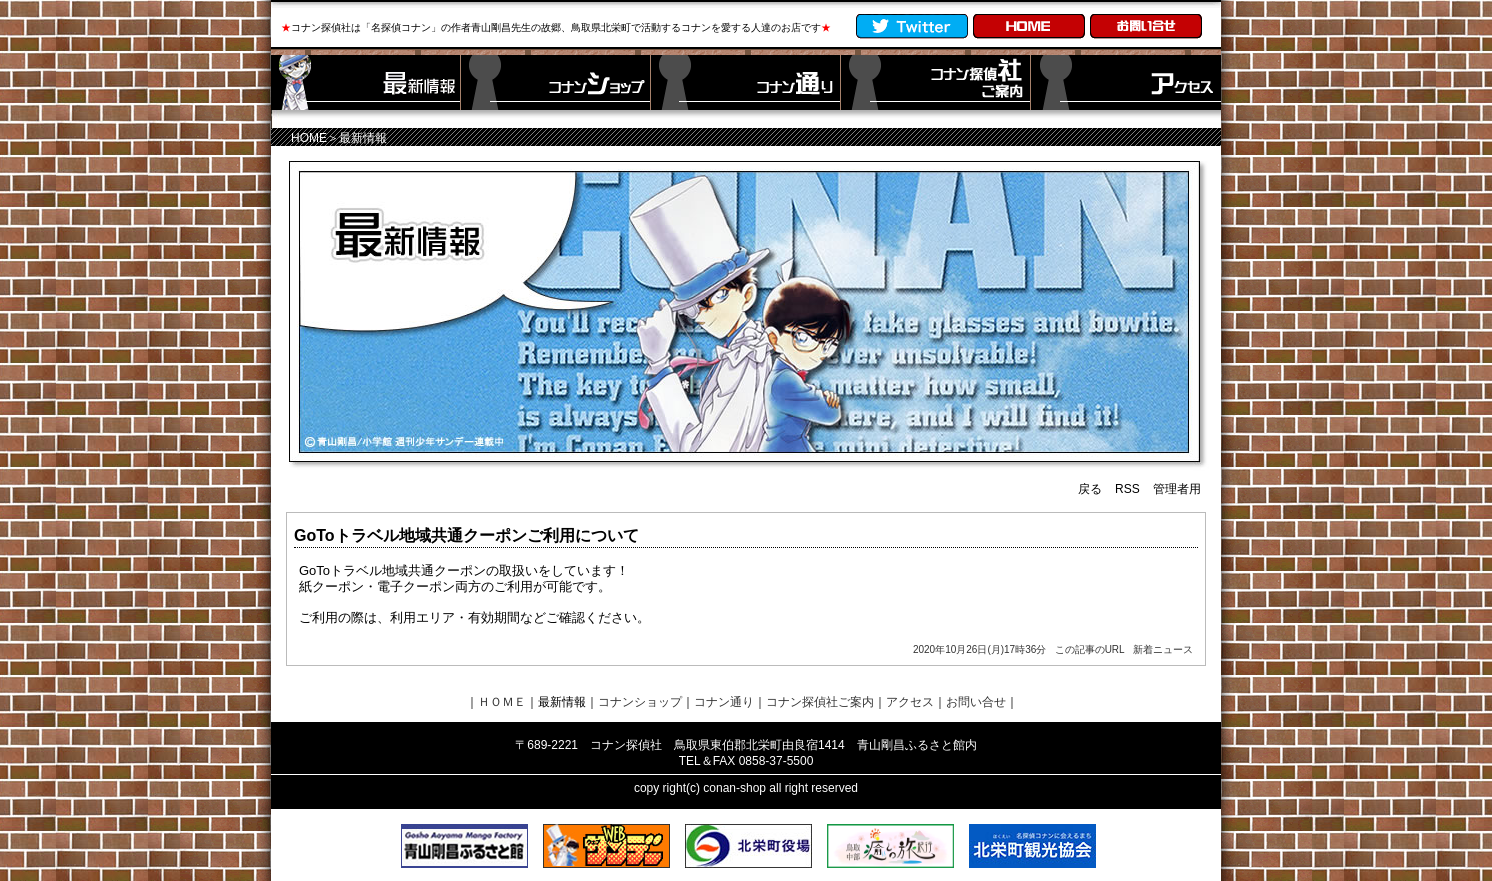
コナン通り (724, 702)
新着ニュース (1163, 649)
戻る (1090, 489)
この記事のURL (1090, 649)
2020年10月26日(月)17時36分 (979, 649)
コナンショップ (640, 702)
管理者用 (1177, 489)
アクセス (910, 702)
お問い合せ (976, 702)
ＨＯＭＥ (502, 702)
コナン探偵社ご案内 (820, 702)
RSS (1127, 489)
